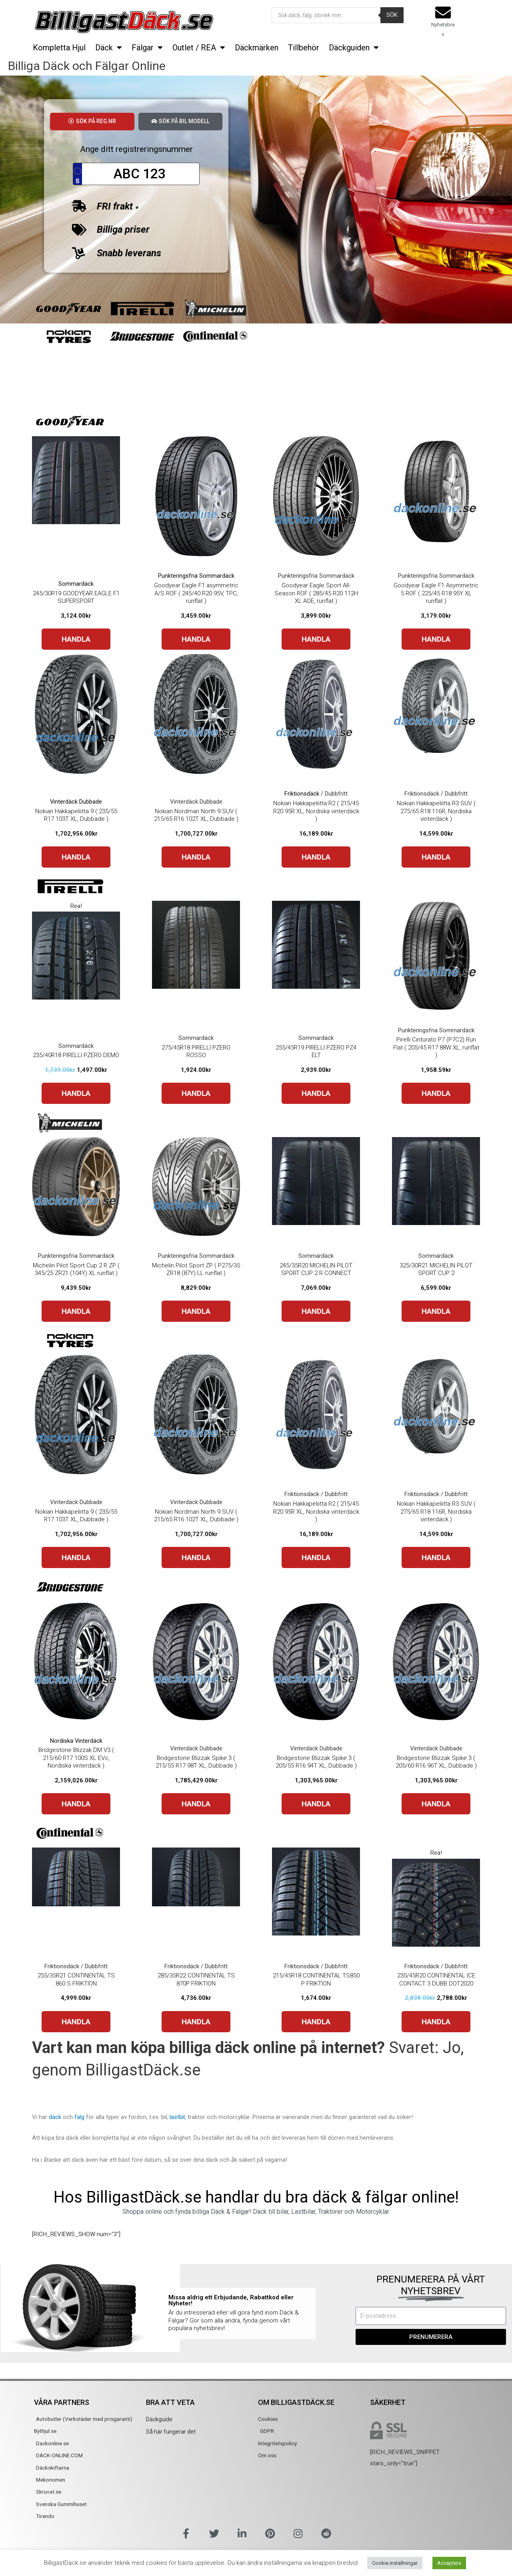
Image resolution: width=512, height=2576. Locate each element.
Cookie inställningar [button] (395, 2563)
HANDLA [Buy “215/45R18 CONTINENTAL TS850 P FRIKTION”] (316, 2024)
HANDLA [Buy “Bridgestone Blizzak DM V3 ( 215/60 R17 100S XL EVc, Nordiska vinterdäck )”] (76, 1806)
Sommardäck (76, 585)
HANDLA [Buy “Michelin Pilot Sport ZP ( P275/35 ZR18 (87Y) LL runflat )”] (196, 1313)
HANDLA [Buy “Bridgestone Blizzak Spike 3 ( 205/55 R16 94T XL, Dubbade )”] (316, 1806)
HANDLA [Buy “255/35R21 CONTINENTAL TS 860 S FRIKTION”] (76, 2024)
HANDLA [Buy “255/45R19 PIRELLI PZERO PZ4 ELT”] (316, 1095)
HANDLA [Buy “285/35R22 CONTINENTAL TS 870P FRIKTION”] (196, 2024)
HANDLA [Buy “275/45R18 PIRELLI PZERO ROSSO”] (196, 1095)
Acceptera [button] (449, 2563)
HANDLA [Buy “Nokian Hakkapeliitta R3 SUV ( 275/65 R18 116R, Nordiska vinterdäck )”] (436, 859)
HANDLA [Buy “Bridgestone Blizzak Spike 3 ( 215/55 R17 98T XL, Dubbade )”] (196, 1806)
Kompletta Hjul (59, 47)
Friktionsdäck (301, 796)
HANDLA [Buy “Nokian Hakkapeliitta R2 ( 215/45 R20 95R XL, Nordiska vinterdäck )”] (316, 859)
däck (55, 2119)
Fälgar (147, 48)
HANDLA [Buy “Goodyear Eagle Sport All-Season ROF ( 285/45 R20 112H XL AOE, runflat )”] (316, 641)
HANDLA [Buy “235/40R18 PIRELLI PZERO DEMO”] (76, 1095)
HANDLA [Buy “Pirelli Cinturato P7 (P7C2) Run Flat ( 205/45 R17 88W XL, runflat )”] (436, 1095)
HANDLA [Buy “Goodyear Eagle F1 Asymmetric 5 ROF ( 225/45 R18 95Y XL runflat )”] (436, 641)
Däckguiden (354, 48)
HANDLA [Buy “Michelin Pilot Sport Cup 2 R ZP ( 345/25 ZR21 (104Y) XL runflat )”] (76, 1313)
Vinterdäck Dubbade (76, 804)
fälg (79, 2119)
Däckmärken (256, 47)
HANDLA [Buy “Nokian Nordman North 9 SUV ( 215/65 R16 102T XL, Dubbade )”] (196, 859)
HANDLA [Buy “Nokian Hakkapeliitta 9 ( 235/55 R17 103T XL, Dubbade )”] (76, 859)
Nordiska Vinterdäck (76, 1742)
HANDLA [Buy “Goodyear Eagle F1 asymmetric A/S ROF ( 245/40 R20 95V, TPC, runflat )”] (196, 641)
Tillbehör (303, 47)
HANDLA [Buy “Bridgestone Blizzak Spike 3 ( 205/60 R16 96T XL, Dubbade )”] (436, 1806)
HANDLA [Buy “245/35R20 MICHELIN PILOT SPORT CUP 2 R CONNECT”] (316, 1313)
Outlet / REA (198, 48)
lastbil (177, 2119)
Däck (108, 48)
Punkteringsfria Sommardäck (196, 578)
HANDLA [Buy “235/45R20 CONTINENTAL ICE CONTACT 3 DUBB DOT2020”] (436, 2024)
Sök (392, 14)
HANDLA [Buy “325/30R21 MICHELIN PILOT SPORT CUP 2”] (436, 1313)
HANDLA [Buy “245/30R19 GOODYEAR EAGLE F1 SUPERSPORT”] (76, 641)
